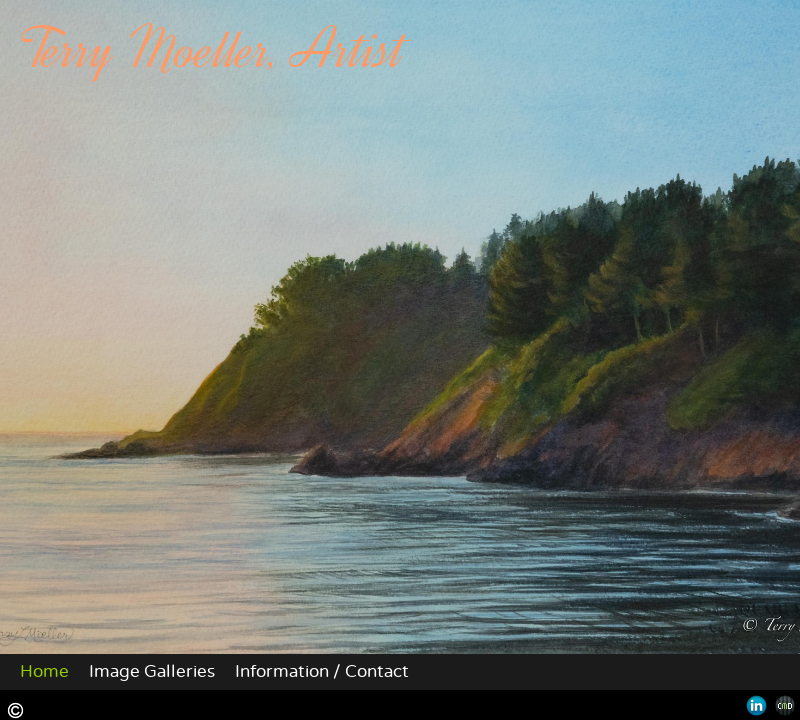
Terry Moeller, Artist (212, 50)
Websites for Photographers (785, 705)
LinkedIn (756, 705)
